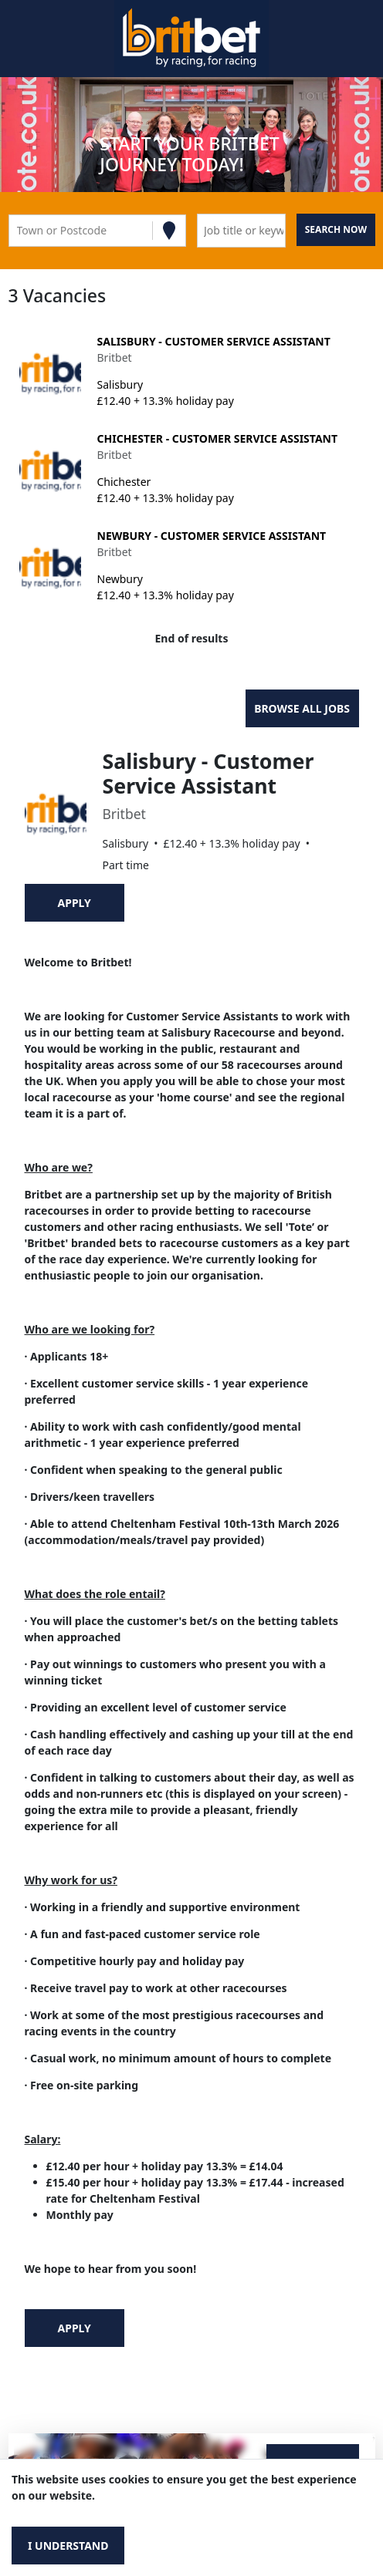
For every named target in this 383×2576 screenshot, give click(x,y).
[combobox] (18, 230)
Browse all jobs (302, 708)
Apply (74, 902)
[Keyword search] (241, 230)
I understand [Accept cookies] (68, 2545)
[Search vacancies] (336, 230)
